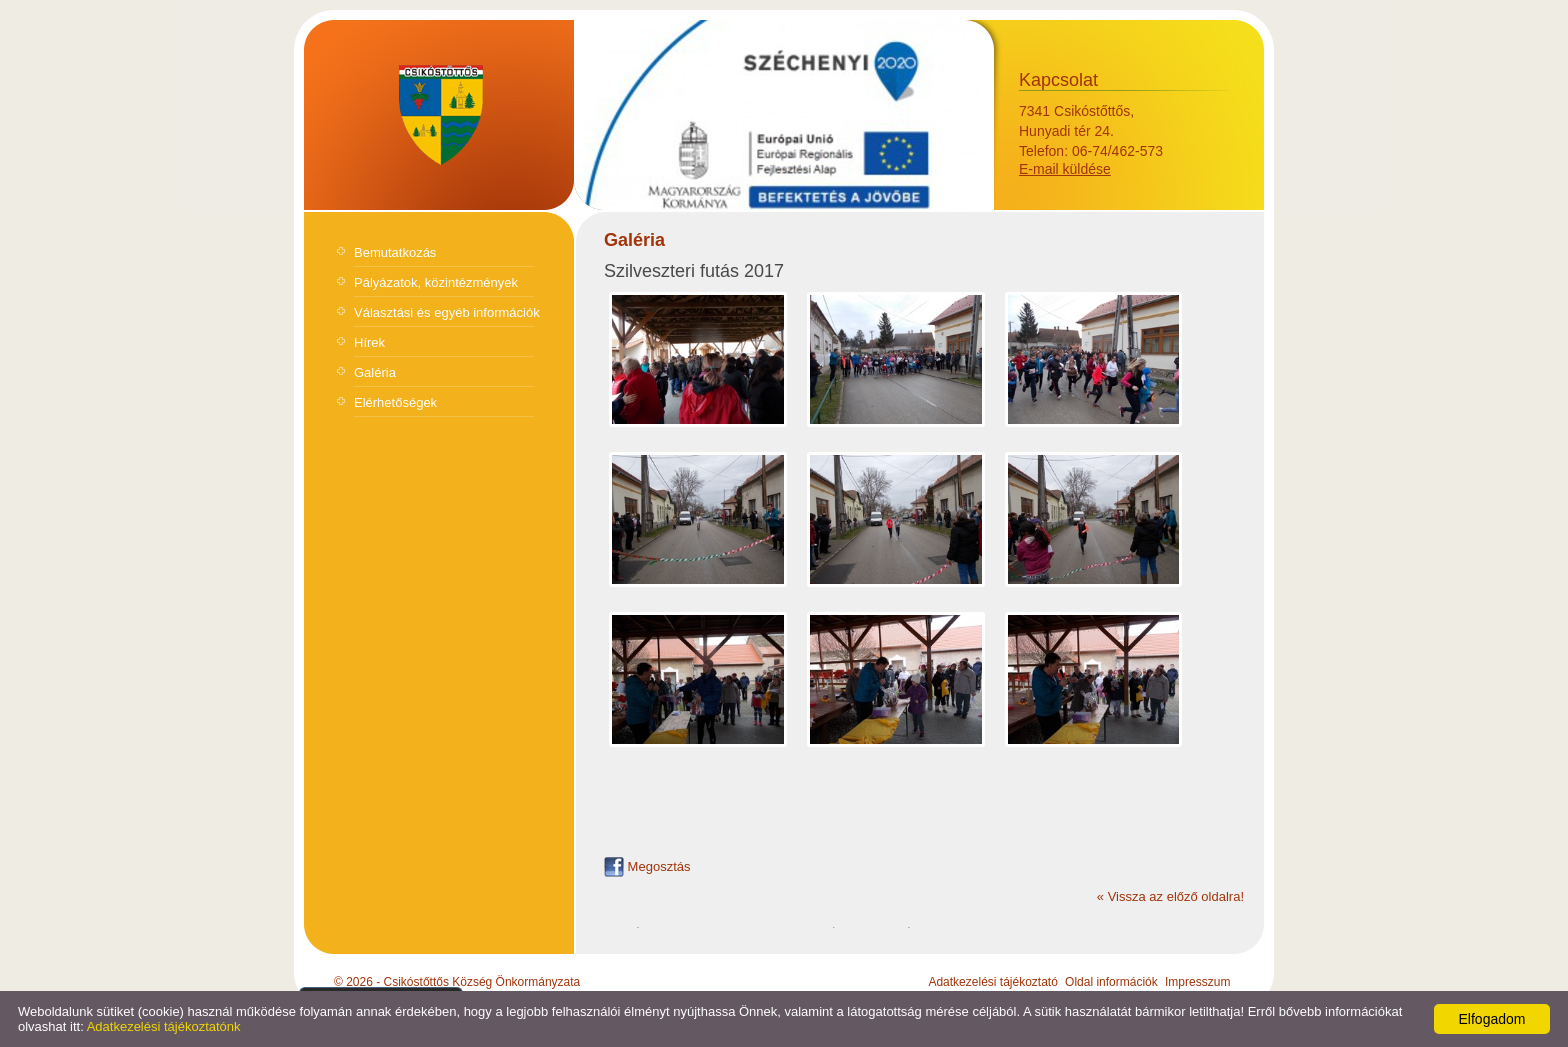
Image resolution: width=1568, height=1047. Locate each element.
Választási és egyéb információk (447, 312)
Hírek (369, 342)
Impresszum (1197, 982)
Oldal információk (1111, 982)
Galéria (375, 372)
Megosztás (647, 866)
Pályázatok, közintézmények (436, 282)
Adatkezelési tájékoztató (992, 982)
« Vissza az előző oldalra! (1170, 896)
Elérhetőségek (395, 402)
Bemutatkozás (395, 252)
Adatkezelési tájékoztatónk (164, 1026)
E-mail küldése (1065, 169)
